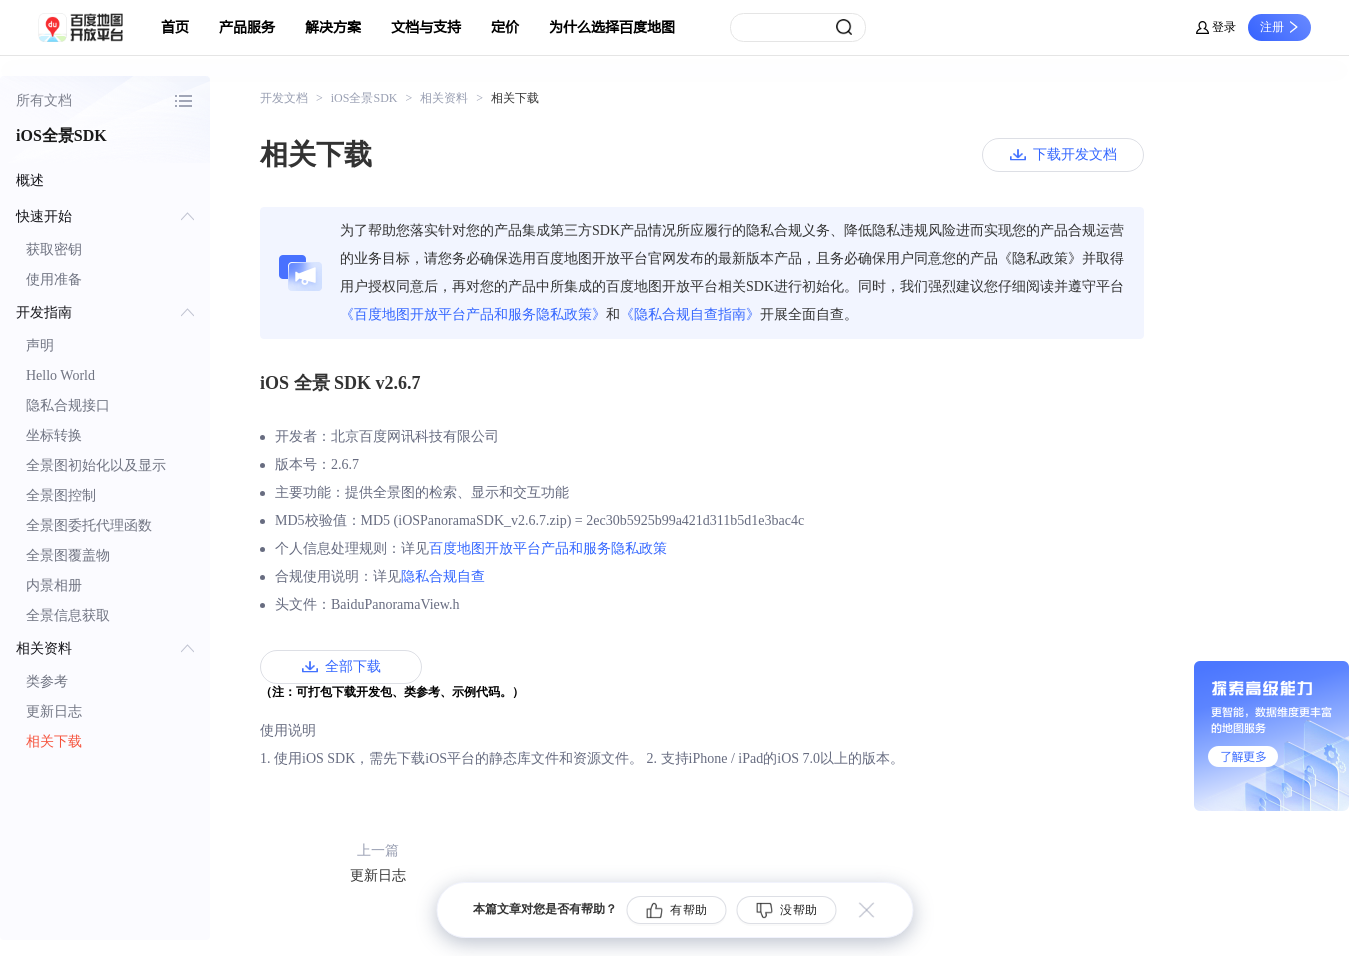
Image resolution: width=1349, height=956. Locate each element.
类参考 (47, 681)
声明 (40, 345)
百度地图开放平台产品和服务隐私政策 (548, 548)
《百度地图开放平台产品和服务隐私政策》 (473, 314)
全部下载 (353, 666)
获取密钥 (54, 249)
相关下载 (54, 741)
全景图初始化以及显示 (96, 465)
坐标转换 (54, 435)
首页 (175, 27)
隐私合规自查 (443, 576)
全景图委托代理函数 (89, 525)
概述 (30, 180)
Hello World (60, 375)
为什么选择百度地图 (612, 27)
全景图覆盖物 (68, 555)
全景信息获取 (68, 615)
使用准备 (54, 279)
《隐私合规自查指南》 (690, 314)
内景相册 (54, 585)
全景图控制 (61, 495)
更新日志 (54, 711)
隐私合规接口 (68, 405)
